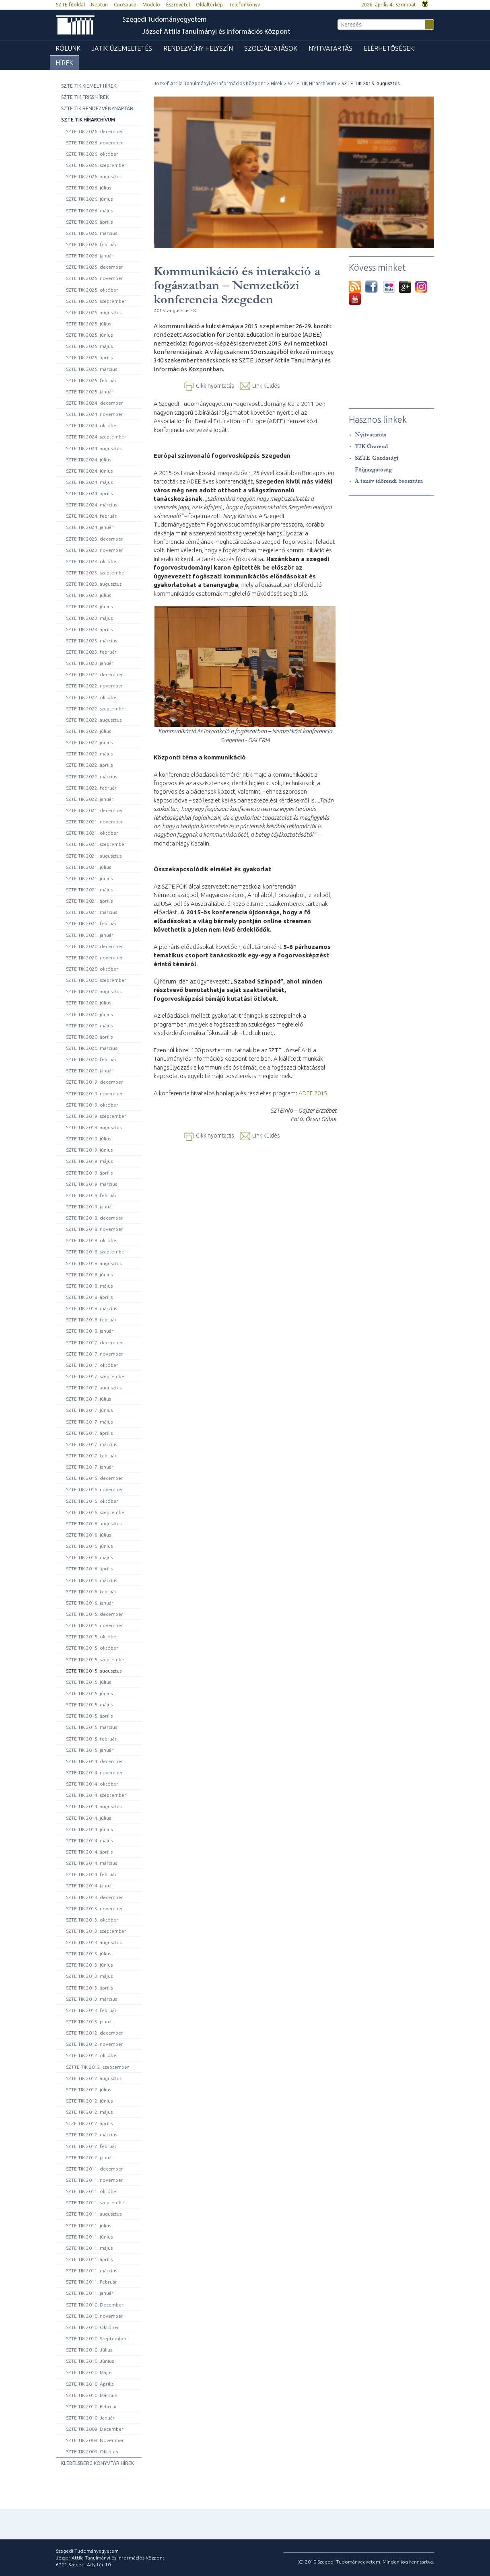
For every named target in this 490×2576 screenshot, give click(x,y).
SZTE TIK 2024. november (94, 414)
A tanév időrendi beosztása (389, 480)
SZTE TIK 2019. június (89, 1149)
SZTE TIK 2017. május (89, 1421)
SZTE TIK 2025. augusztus (93, 312)
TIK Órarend (371, 446)
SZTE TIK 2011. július (88, 2225)
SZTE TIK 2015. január (89, 1750)
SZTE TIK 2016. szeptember (96, 1512)
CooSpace (125, 4)
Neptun (99, 4)
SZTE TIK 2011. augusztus (93, 2213)
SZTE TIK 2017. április (89, 1433)
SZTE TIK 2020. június (89, 1014)
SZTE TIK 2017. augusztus (93, 1387)
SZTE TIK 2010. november (94, 2316)
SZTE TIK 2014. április (89, 1851)
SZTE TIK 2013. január (89, 2021)
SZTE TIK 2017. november (94, 1353)
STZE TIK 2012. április (89, 2123)
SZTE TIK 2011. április (89, 2259)
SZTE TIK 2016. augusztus (93, 1523)
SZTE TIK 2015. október (92, 1636)
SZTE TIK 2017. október (92, 1365)
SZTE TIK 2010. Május (89, 2372)
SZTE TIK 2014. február (91, 1874)
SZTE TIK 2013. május (89, 1976)
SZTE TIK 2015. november (94, 1625)
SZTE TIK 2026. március (91, 233)
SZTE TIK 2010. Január (90, 2417)
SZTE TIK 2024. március (91, 504)
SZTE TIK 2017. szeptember (96, 1376)
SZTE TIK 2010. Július (89, 2349)
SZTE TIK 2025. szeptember (96, 301)
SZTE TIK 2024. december (94, 402)
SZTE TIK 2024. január (89, 527)
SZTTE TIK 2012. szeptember (97, 2067)
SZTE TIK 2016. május (89, 1557)
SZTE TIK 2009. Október (92, 2451)
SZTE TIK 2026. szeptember (96, 165)
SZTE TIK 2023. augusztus (93, 583)
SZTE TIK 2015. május (89, 1704)
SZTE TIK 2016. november (94, 1489)
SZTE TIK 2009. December (95, 2429)
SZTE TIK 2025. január (89, 391)
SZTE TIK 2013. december (94, 1897)
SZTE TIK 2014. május (89, 1840)
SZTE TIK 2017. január (89, 1466)
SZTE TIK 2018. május (89, 1285)
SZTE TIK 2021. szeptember (96, 844)
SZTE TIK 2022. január (89, 799)
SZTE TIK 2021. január (89, 935)
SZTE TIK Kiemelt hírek (88, 85)
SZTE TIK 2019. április (89, 1172)
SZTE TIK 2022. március (91, 776)
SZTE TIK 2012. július (88, 2089)
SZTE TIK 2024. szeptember (96, 436)
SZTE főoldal (70, 4)
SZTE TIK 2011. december (94, 2168)
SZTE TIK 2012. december (94, 2032)
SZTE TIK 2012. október (92, 2055)
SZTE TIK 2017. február (91, 1455)
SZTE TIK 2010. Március (91, 2395)
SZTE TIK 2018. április (89, 1297)
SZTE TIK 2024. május (89, 482)
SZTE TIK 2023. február (91, 651)
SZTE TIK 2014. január (89, 1885)
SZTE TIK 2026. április (89, 221)
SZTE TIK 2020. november (94, 957)
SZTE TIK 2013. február (91, 2010)
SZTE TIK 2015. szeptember (96, 1659)
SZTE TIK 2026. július (88, 187)
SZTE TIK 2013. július (88, 1953)
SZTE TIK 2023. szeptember (96, 572)
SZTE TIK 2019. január (89, 1206)
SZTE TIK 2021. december (94, 810)
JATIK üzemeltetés (122, 48)
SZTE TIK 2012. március (91, 2134)
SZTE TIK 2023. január (89, 663)
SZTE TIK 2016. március (91, 1580)
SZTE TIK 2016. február (91, 1591)
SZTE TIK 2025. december (94, 267)
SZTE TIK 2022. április (89, 764)
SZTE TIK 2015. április (89, 1715)
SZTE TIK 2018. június (89, 1274)
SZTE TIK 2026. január (89, 255)
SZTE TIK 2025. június (89, 334)
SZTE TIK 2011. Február (91, 2281)
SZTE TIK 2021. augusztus (93, 855)
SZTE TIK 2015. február (91, 1738)
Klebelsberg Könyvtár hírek (97, 2463)
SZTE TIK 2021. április (89, 900)
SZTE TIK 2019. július (88, 1138)
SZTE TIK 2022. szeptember (96, 708)
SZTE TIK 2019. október (92, 1104)
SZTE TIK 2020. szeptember (96, 980)
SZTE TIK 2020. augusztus (93, 991)
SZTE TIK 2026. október (92, 153)
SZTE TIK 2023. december (94, 538)
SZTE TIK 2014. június (89, 1829)
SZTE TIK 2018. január (89, 1330)
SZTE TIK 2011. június (89, 2236)
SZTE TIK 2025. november (94, 278)
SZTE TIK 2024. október (92, 425)
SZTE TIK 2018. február (91, 1319)
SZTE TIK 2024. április (89, 493)
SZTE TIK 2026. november (94, 142)
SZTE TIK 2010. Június (90, 2361)
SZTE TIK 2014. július (88, 1818)
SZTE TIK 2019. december (94, 1081)
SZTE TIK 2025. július (88, 323)
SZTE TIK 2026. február (91, 244)
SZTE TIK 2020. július (88, 1002)
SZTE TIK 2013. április (89, 1987)
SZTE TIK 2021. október (92, 832)
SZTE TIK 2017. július (88, 1398)
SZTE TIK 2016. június (89, 1546)
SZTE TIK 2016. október (92, 1501)
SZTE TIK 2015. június (89, 1693)
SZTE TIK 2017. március (91, 1444)
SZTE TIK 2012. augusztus (93, 2078)
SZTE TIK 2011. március (91, 2270)
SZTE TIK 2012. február (91, 2146)
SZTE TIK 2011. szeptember (96, 2202)
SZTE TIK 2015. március (91, 1727)
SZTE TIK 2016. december (94, 1478)
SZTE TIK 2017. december (94, 1342)
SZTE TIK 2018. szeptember (96, 1251)
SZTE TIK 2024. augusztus (93, 448)
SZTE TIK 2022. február (91, 787)
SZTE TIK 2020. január (89, 1070)
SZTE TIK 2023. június (89, 606)
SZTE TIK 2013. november (94, 1908)
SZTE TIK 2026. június (89, 199)
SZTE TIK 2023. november (94, 550)
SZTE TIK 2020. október (92, 968)
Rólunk (68, 48)
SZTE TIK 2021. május (89, 889)
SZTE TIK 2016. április (89, 1568)
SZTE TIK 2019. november (94, 1093)
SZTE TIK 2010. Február (91, 2406)
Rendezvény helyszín (198, 48)
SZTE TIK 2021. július (88, 867)
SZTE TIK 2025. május (89, 346)
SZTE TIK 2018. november (94, 1229)
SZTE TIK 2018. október (92, 1240)
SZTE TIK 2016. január (89, 1602)
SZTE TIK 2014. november (94, 1772)
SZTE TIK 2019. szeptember (96, 1116)
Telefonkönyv (244, 4)
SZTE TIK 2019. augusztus (93, 1127)
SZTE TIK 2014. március (91, 1863)
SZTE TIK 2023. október (92, 561)
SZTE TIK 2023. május (89, 618)
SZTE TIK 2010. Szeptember (96, 2338)
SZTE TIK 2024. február (91, 515)
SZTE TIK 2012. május (89, 2112)
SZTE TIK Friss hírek (85, 97)
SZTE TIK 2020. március (91, 1048)
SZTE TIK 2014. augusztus (93, 1806)
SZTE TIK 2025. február (91, 380)
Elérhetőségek (389, 48)
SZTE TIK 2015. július (88, 1682)
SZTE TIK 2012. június (89, 2100)
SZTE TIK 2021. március (91, 912)
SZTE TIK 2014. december (94, 1761)
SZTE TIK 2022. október (92, 697)
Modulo (151, 4)
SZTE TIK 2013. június (89, 1964)
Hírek (64, 62)
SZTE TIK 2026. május (89, 210)
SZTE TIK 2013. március (91, 1999)
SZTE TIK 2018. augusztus (93, 1263)
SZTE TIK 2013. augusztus (93, 1942)
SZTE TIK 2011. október (92, 2191)
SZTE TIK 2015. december (94, 1614)
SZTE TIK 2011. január (89, 2293)
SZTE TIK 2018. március (91, 1308)
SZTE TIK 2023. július (88, 595)
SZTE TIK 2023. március (91, 640)
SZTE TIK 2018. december (94, 1217)
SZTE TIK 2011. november (94, 2180)
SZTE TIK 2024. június (89, 470)
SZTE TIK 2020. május (89, 1025)
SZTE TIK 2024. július (88, 459)
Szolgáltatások (270, 48)
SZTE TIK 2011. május (89, 2248)
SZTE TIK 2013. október (92, 1919)
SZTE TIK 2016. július (88, 1534)
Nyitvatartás (330, 48)
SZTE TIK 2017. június (89, 1410)
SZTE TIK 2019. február (91, 1195)
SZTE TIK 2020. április (89, 1036)
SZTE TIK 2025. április (89, 357)
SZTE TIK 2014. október (92, 1783)
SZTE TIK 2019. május (89, 1161)
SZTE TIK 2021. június (89, 878)
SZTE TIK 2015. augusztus (93, 1670)
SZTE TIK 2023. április (89, 629)
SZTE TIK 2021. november (94, 821)
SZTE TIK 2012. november (94, 2044)
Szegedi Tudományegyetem (164, 20)
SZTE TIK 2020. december (94, 946)
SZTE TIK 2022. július (88, 731)
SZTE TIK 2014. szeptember (96, 1795)
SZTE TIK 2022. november (94, 685)
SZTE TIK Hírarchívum (88, 119)
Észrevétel (178, 4)
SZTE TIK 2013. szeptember (96, 1931)
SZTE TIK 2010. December (95, 2304)
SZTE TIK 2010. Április (89, 2384)
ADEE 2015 (313, 1093)
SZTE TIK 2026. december (94, 131)
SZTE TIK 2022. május (89, 753)
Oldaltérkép (209, 4)
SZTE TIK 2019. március (91, 1184)
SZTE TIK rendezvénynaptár (97, 108)
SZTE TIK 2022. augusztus (93, 719)
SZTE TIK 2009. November (95, 2440)
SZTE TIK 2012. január (89, 2157)
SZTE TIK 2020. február (91, 1059)
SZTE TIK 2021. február (91, 923)
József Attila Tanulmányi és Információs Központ (216, 32)
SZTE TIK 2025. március (91, 369)
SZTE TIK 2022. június (89, 742)
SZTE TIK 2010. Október (92, 2327)
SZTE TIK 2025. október (92, 289)
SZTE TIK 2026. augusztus (93, 176)
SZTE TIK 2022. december (94, 674)
